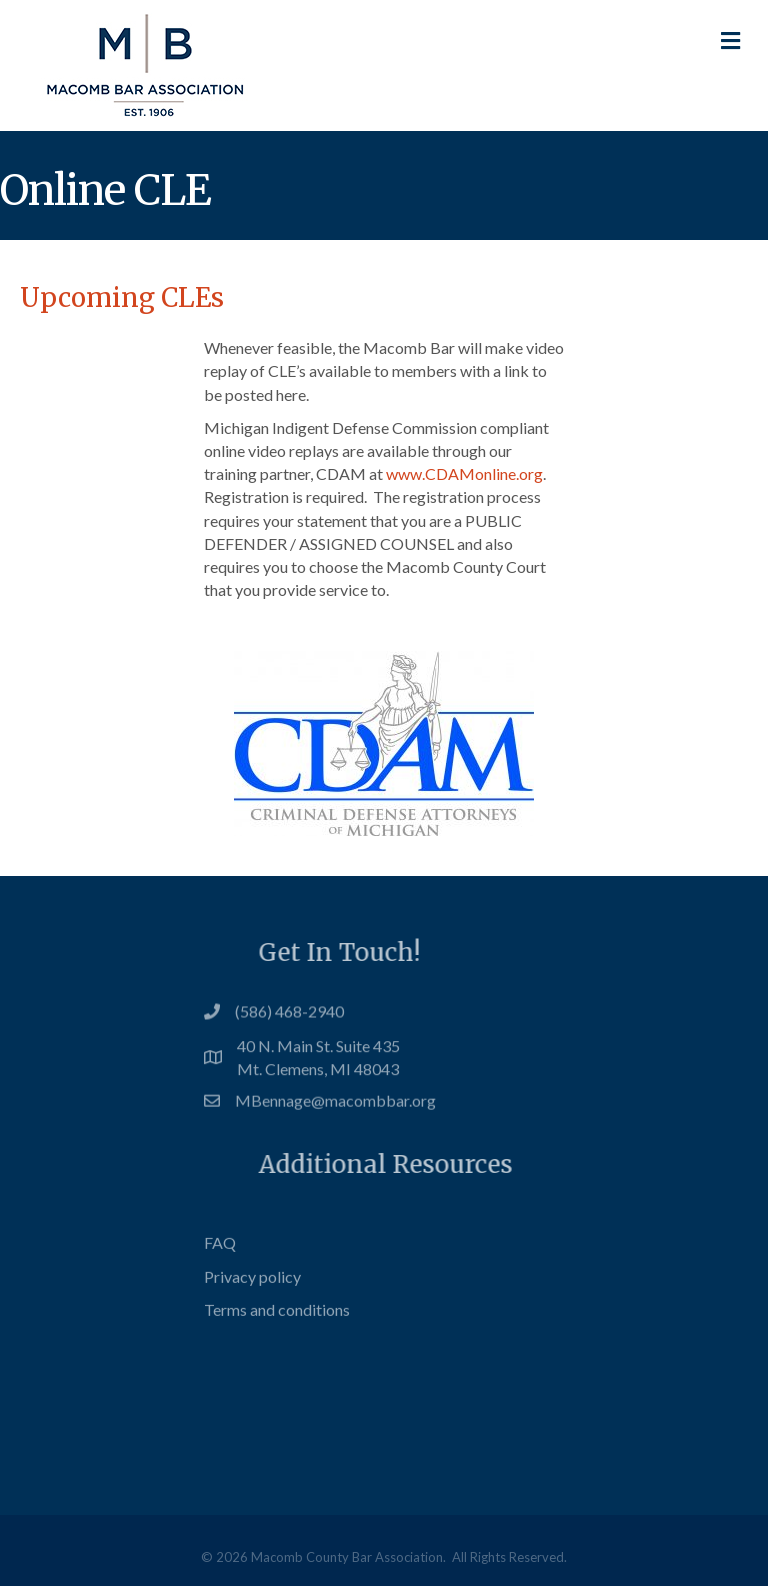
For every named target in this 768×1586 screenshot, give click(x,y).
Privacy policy (252, 1295)
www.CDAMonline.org (464, 473)
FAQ (220, 1262)
